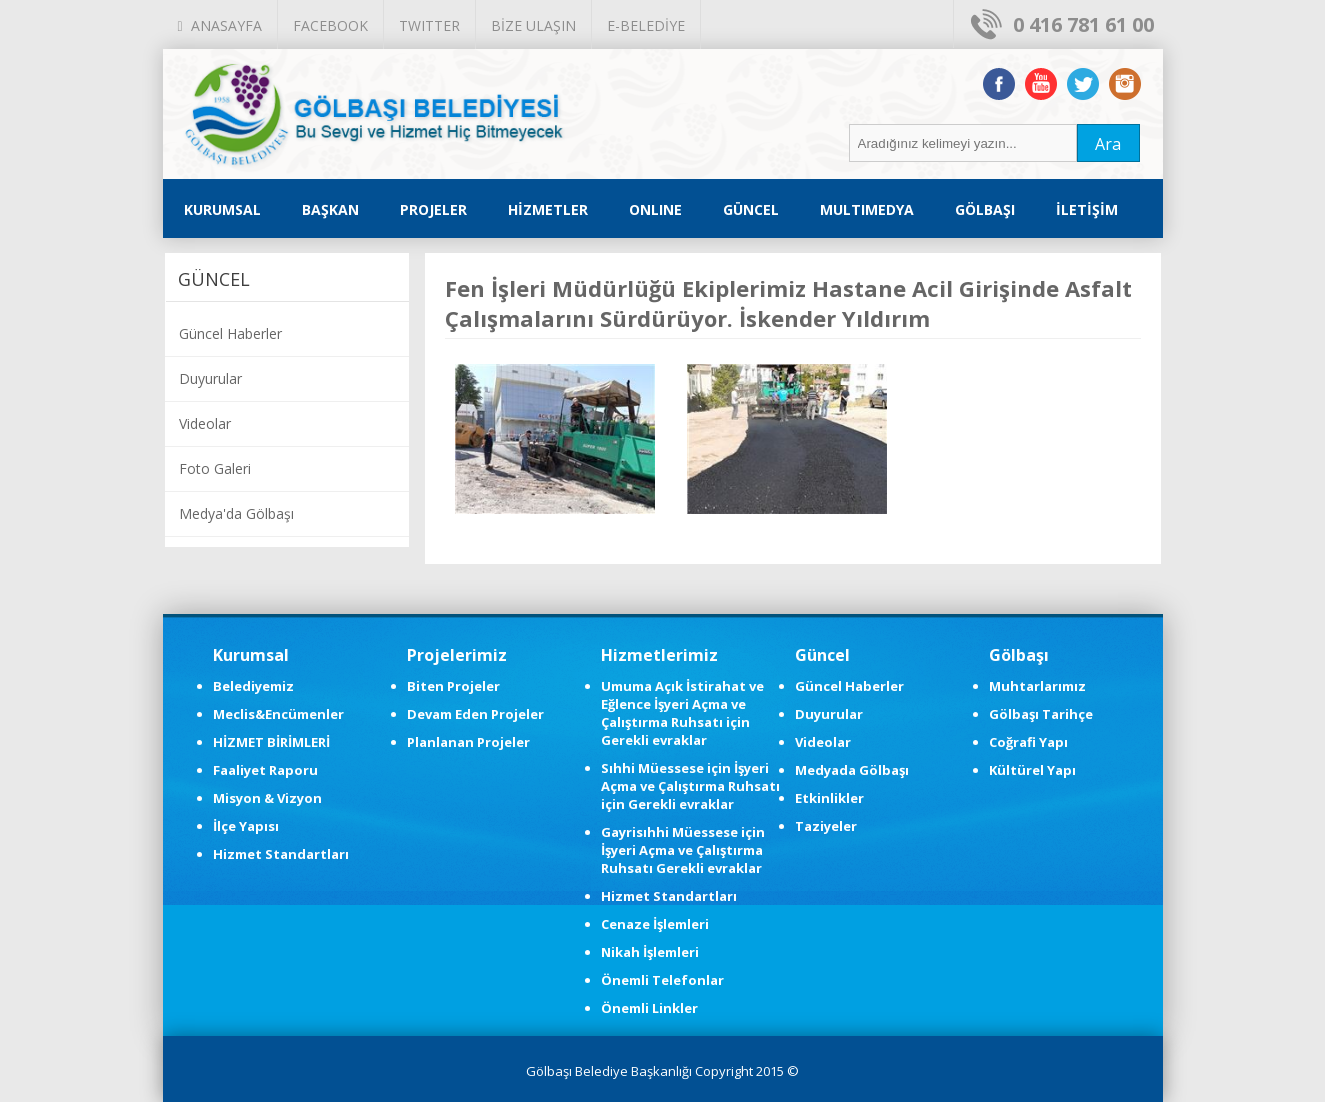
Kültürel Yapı (1032, 770)
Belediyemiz (253, 686)
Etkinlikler (829, 798)
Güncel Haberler (230, 333)
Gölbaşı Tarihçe (1041, 714)
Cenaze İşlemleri (655, 924)
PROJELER (433, 209)
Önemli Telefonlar (662, 980)
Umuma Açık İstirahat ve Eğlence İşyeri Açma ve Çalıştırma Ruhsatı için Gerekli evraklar (682, 713)
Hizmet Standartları (281, 854)
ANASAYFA (220, 25)
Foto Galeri (215, 468)
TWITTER (429, 25)
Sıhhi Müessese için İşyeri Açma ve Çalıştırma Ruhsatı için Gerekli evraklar (690, 786)
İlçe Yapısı (246, 826)
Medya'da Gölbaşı (236, 513)
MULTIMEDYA (867, 209)
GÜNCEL (751, 209)
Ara (1108, 144)
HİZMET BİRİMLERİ (271, 742)
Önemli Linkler (649, 1008)
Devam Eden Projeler (475, 714)
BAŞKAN (330, 209)
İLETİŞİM (1087, 209)
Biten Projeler (453, 686)
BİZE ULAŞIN (533, 25)
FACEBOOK (330, 25)
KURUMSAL (222, 209)
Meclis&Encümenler (278, 714)
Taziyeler (826, 826)
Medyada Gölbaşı (852, 770)
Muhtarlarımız (1037, 686)
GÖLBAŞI (985, 209)
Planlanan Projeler (468, 742)
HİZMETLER (548, 209)
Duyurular (210, 378)
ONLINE (655, 209)
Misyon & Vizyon (267, 798)
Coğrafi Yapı (1028, 742)
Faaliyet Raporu (265, 770)
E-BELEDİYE (646, 25)
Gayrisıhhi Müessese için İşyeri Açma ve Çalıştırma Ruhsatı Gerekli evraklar (683, 850)
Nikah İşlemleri (650, 952)
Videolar (205, 423)
